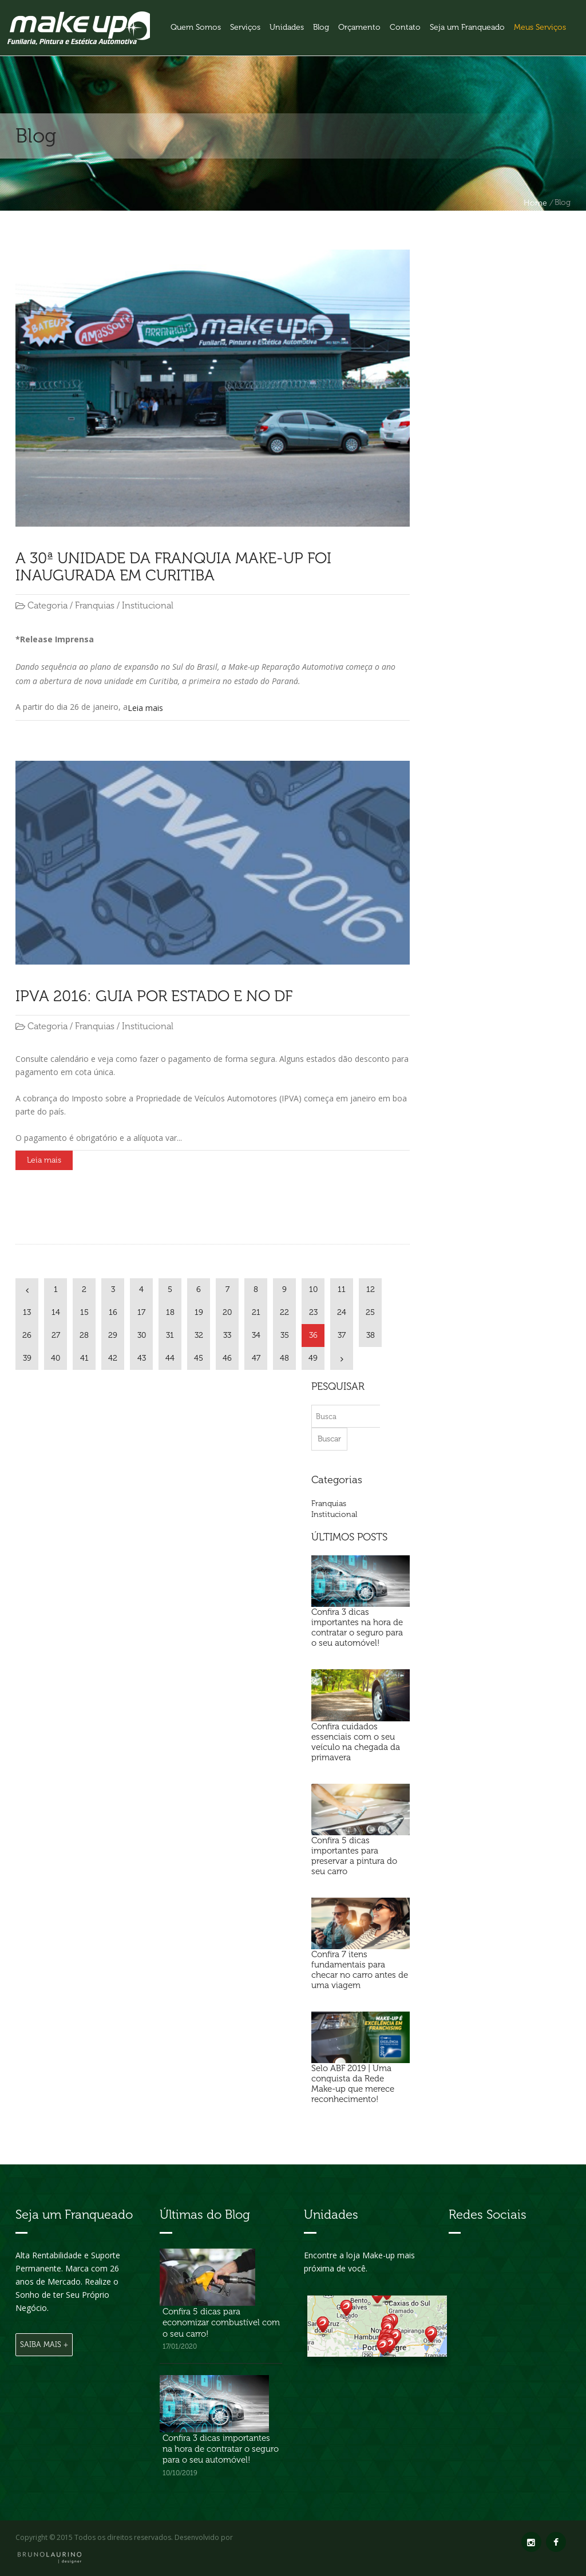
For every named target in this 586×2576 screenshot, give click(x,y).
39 (27, 1358)
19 (199, 1312)
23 (313, 1312)
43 (141, 1358)
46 (227, 1358)
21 (256, 1312)
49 (313, 1358)
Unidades (287, 27)
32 (199, 1335)
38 (370, 1335)
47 (256, 1358)
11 (342, 1289)
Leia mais (145, 707)
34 (256, 1335)
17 (141, 1312)
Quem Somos (196, 27)
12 (370, 1289)
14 (56, 1312)
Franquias (328, 1503)
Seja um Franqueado (467, 27)
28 (84, 1335)
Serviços (245, 27)
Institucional (334, 1514)
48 (284, 1358)
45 (198, 1358)
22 (284, 1312)
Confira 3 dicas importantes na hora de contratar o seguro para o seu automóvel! (221, 2449)
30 (141, 1335)
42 (112, 1358)
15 (84, 1312)
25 (370, 1312)
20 (227, 1312)
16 (113, 1312)
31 (170, 1335)
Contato (405, 27)
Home (535, 203)
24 (341, 1312)
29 (112, 1335)
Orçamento (359, 27)
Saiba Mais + (44, 2344)
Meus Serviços (540, 27)
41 (84, 1358)
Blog (321, 27)
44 (170, 1358)
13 (27, 1312)
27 (56, 1335)
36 (313, 1335)
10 (313, 1289)
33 (227, 1335)
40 (55, 1358)
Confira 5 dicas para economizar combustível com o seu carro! (221, 2322)
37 (342, 1335)
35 (284, 1335)
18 (170, 1312)
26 (26, 1335)
